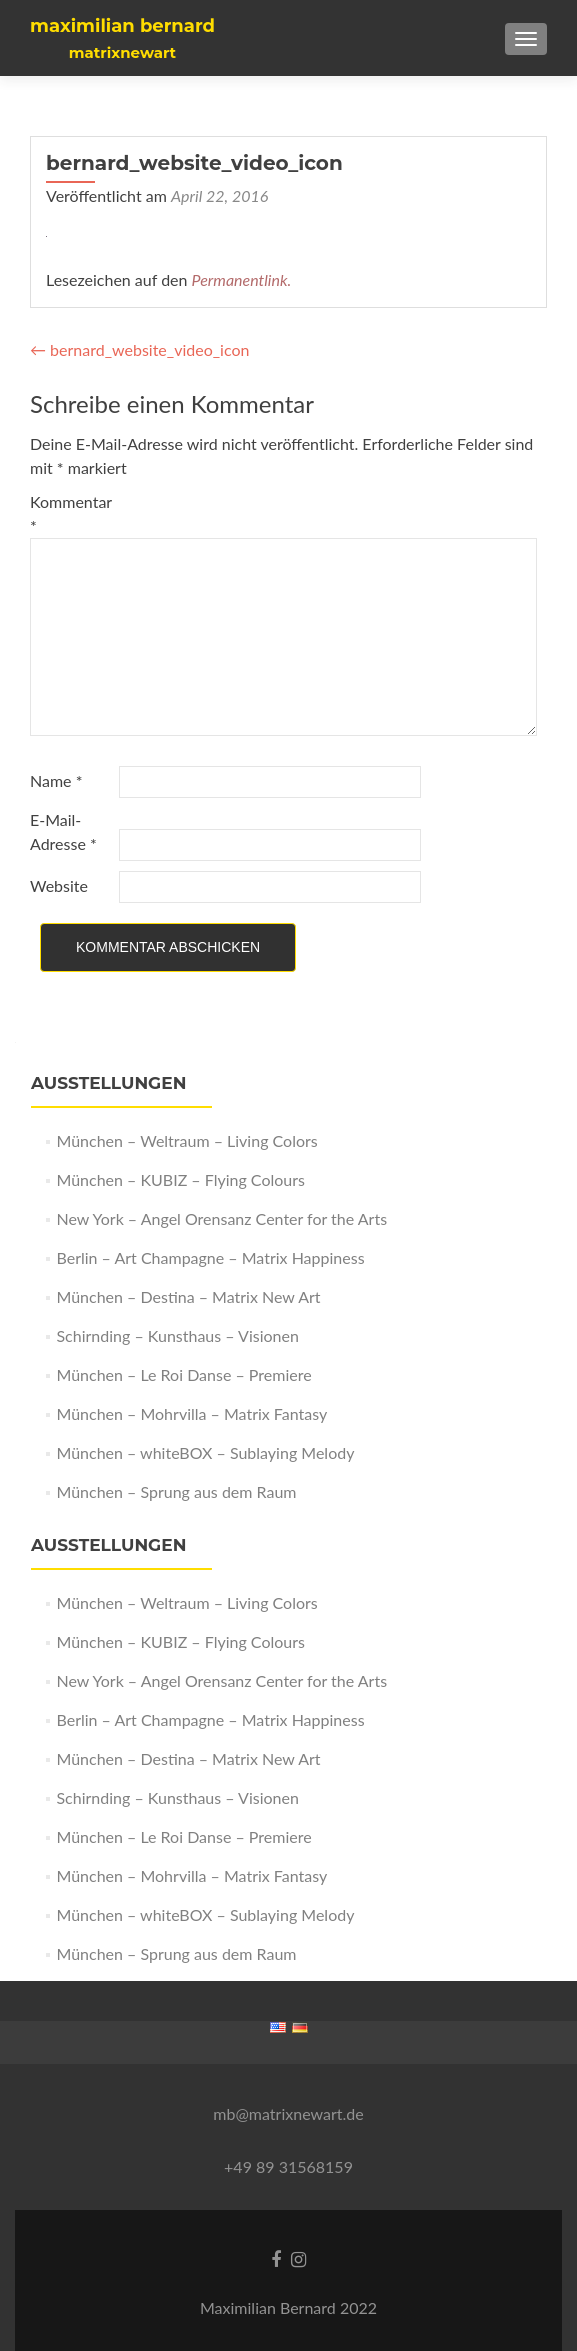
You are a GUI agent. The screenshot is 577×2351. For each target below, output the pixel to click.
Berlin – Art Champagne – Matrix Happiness (210, 1257)
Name (56, 780)
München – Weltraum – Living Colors (186, 1140)
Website (59, 885)
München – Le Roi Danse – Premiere (183, 1374)
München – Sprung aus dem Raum (176, 1491)
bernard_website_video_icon (139, 349)
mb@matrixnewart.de (288, 2113)
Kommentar (71, 513)
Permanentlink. (242, 279)
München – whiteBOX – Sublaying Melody (205, 1452)
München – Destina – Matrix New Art (188, 1296)
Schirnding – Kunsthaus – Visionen (177, 1335)
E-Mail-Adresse (63, 831)
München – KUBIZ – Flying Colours (180, 1179)
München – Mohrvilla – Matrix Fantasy (191, 1413)
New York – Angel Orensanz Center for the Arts (221, 1218)
